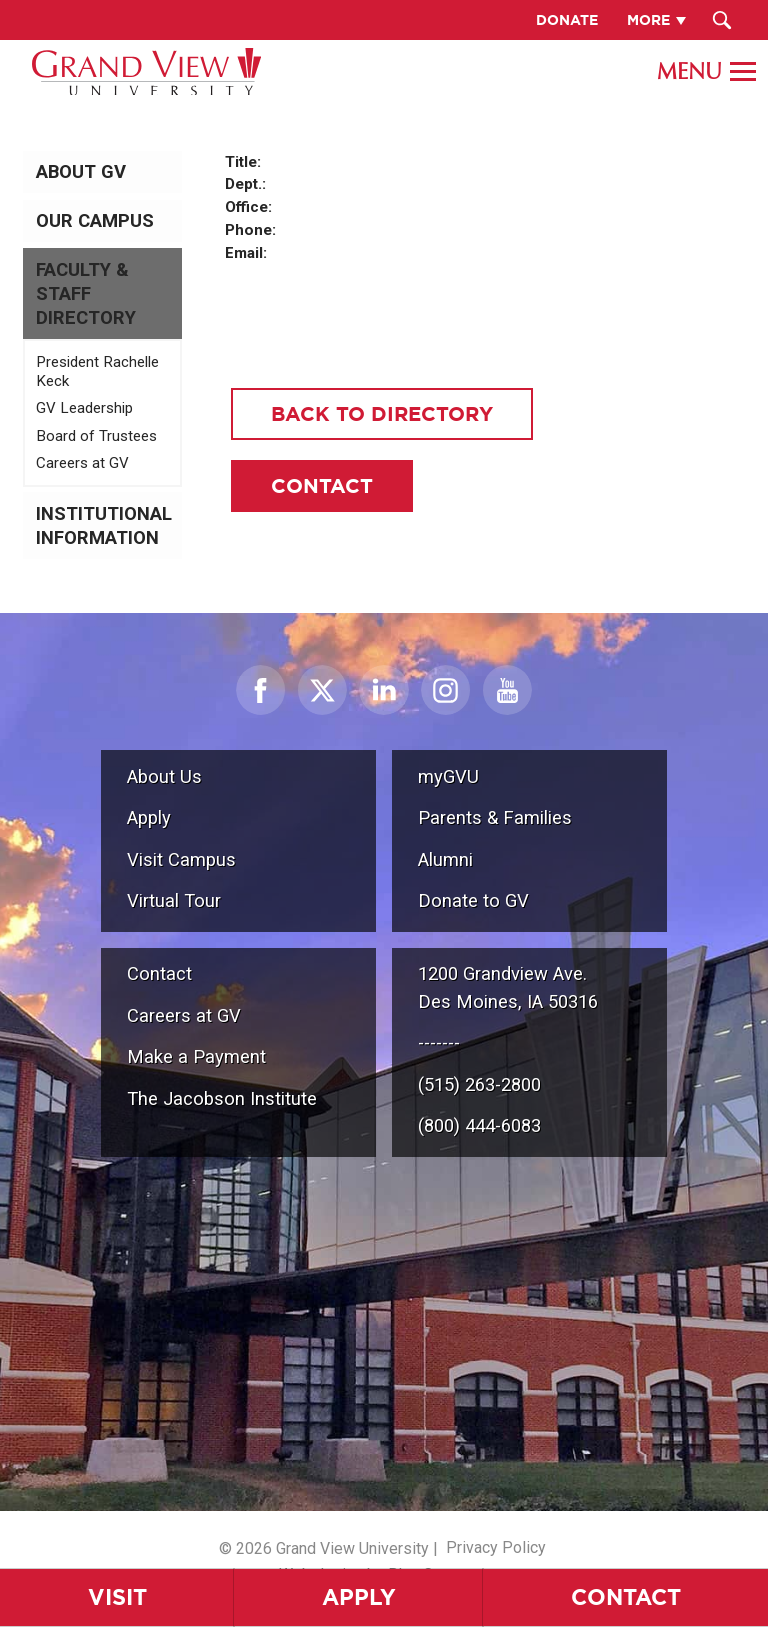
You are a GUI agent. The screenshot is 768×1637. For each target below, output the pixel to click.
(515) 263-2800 (479, 1084)
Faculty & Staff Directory (86, 294)
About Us (164, 776)
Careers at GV (82, 463)
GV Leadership (84, 408)
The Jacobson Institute (222, 1098)
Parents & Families (495, 817)
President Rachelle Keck (97, 372)
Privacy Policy (496, 1547)
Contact (626, 1596)
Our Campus (95, 221)
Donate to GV (473, 900)
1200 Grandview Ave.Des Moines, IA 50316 (508, 987)
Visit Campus (181, 859)
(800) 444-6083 (479, 1125)
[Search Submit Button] (722, 20)
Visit (117, 1596)
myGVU (448, 776)
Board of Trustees (96, 436)
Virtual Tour (174, 900)
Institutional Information (104, 526)
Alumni (445, 859)
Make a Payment (196, 1056)
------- (439, 1042)
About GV (81, 172)
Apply (359, 1596)
